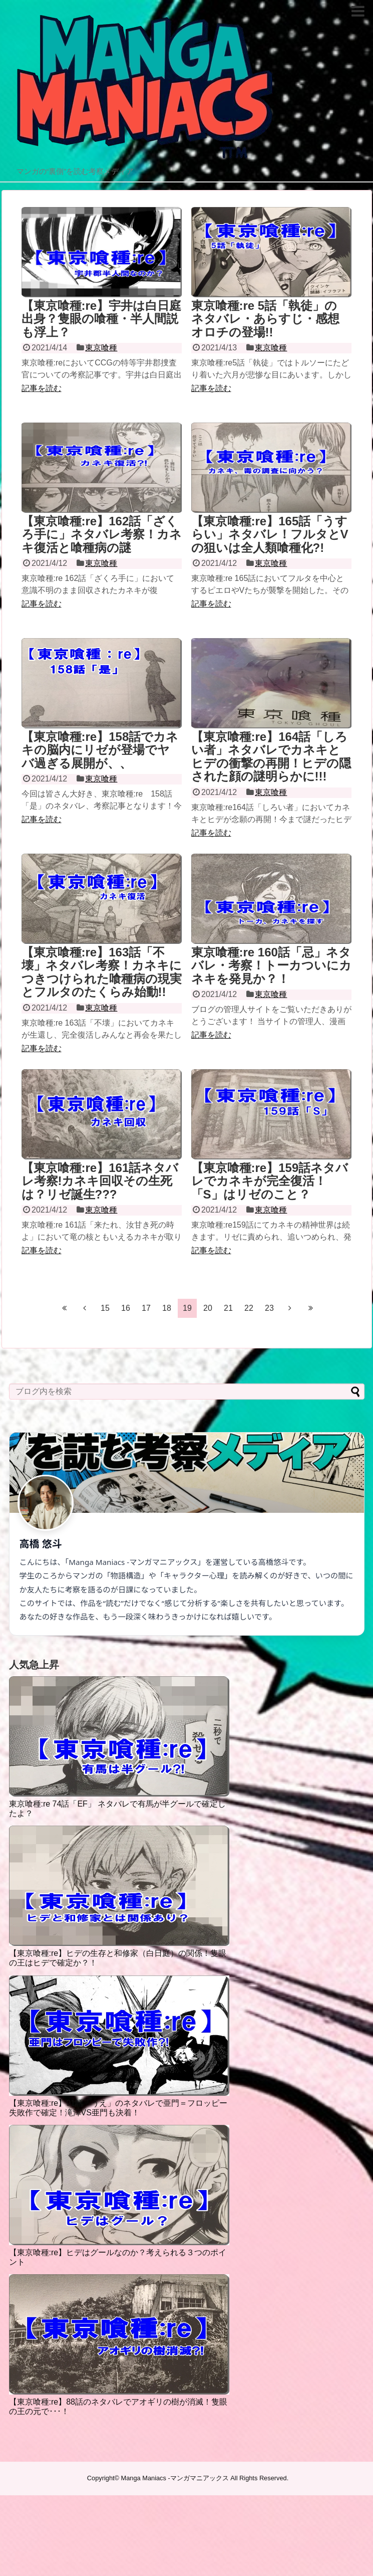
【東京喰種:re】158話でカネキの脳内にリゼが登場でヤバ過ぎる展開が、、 (100, 750)
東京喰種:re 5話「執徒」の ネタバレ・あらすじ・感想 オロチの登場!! (265, 319)
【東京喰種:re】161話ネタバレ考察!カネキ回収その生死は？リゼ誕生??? (100, 1181)
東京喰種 (101, 347)
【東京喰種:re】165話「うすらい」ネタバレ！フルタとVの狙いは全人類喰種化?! (269, 534)
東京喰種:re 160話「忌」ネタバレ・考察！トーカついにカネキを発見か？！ (271, 965)
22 (248, 1308)
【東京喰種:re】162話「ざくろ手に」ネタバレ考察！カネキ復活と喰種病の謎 (102, 534)
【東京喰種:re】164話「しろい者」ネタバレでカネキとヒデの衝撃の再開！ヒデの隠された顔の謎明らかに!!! (271, 756)
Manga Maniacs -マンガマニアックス (175, 2478)
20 (207, 1308)
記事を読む (42, 388)
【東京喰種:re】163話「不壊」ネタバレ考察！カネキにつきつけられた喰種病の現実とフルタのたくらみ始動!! (102, 972)
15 (105, 1308)
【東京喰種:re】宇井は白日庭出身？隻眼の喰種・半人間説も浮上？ (102, 319)
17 (146, 1308)
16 (125, 1308)
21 (228, 1308)
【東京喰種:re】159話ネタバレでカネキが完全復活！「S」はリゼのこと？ (269, 1181)
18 (166, 1308)
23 (269, 1308)
